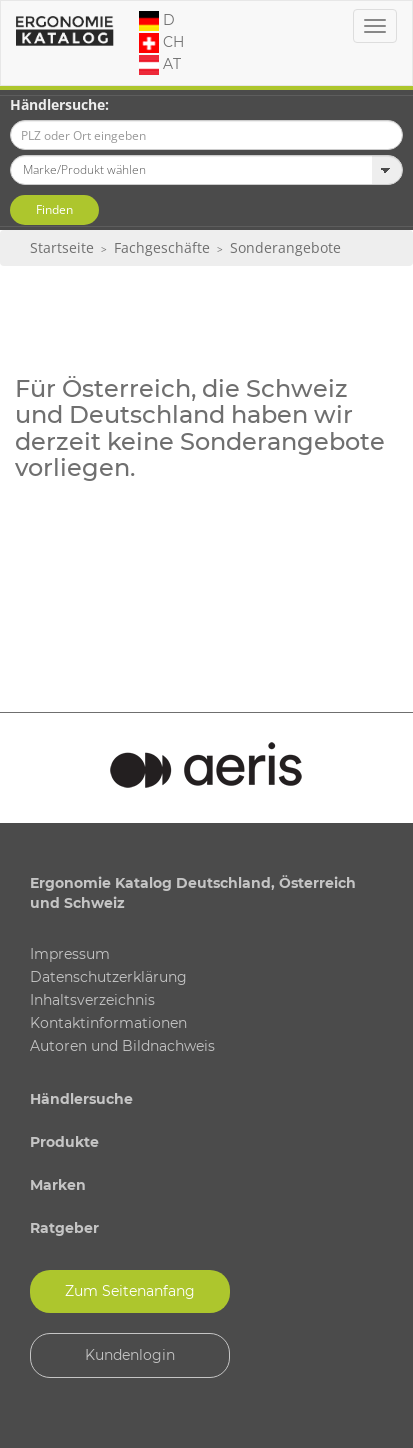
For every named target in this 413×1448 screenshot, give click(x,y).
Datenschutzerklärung (108, 977)
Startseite (62, 247)
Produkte (64, 1142)
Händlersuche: (59, 104)
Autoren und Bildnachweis (122, 1046)
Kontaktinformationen (108, 1023)
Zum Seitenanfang (130, 1291)
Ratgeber (64, 1228)
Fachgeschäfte (162, 247)
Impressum (70, 954)
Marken (58, 1185)
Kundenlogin (130, 1355)
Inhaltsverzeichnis (92, 1000)
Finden (54, 209)
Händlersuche (81, 1099)
